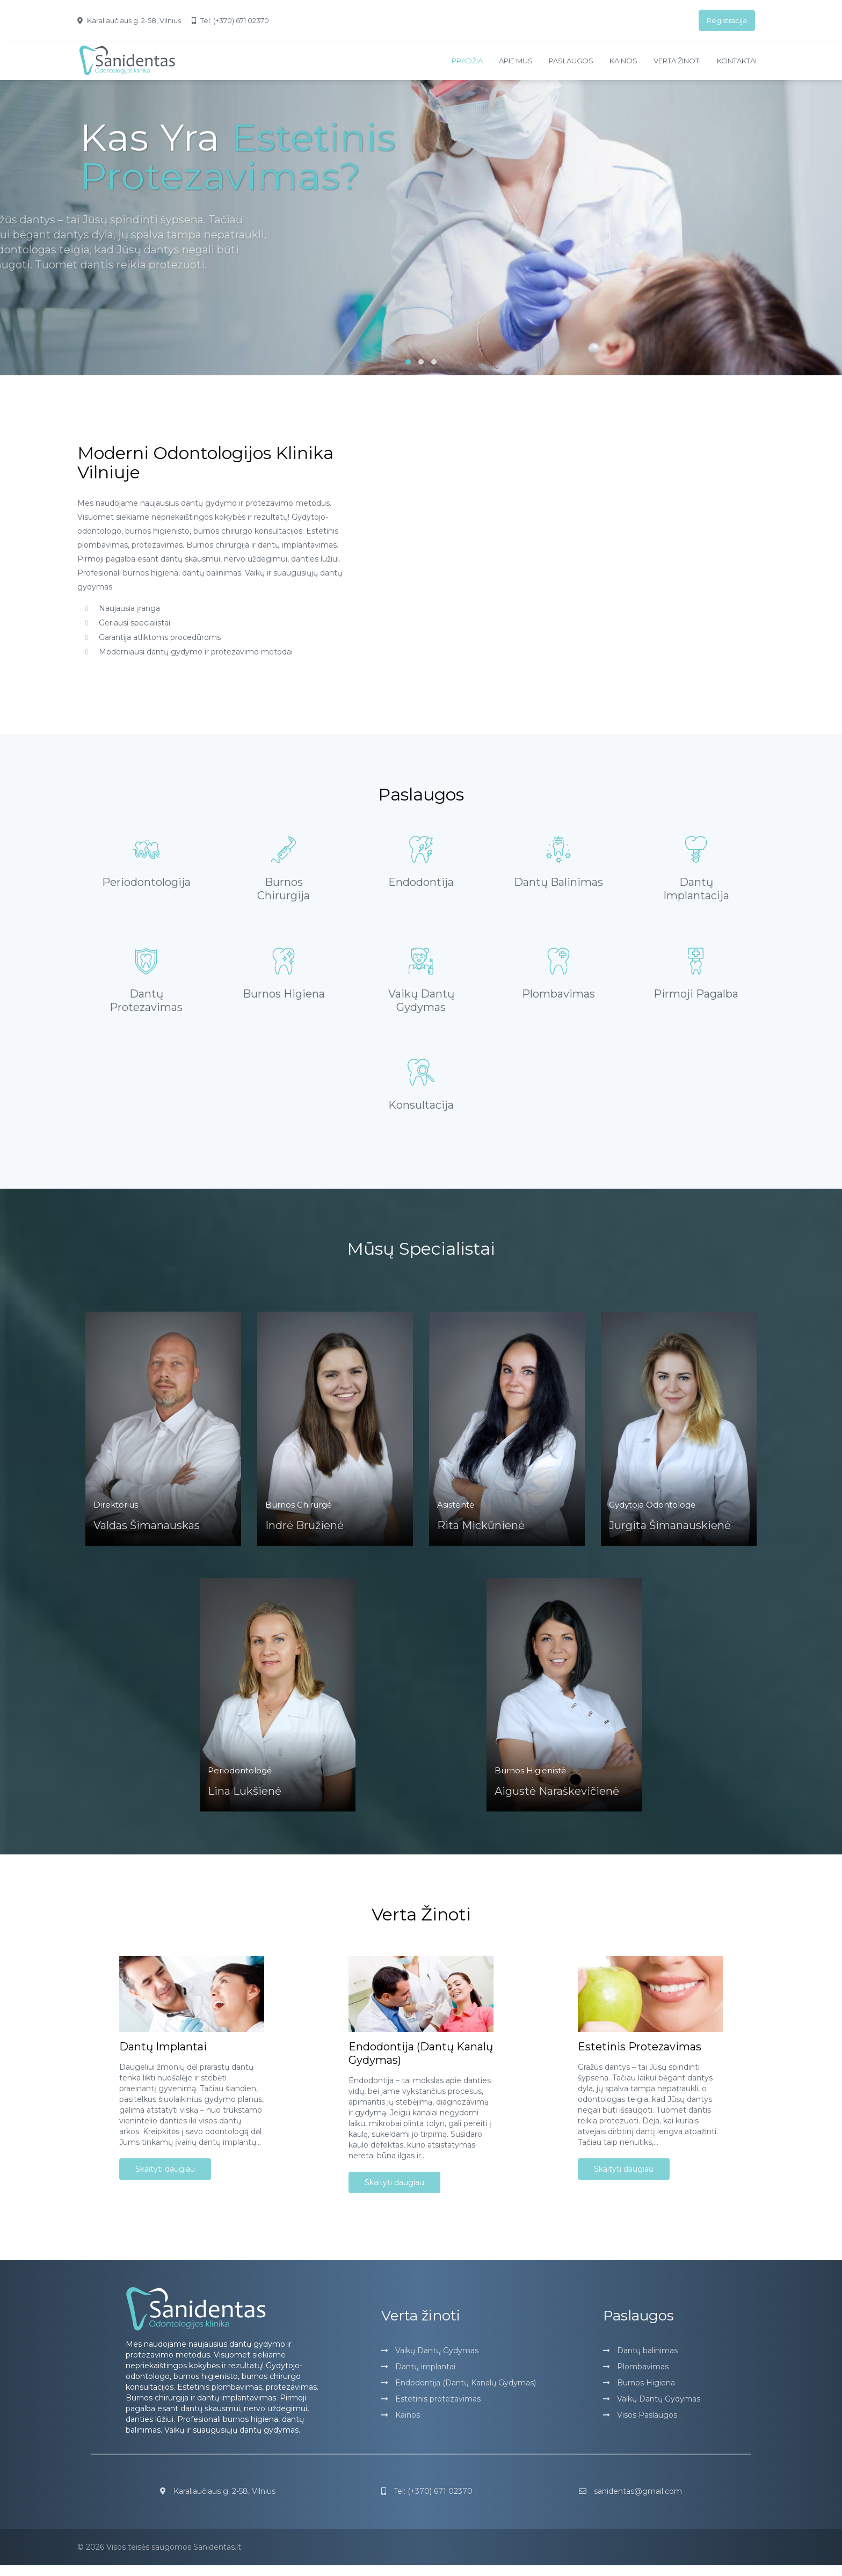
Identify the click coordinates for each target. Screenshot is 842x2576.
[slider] (421, 241)
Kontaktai (737, 60)
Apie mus (516, 60)
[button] (408, 361)
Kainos (623, 60)
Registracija (727, 20)
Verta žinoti (677, 60)
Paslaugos (571, 60)
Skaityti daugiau (165, 2180)
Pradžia (467, 60)
